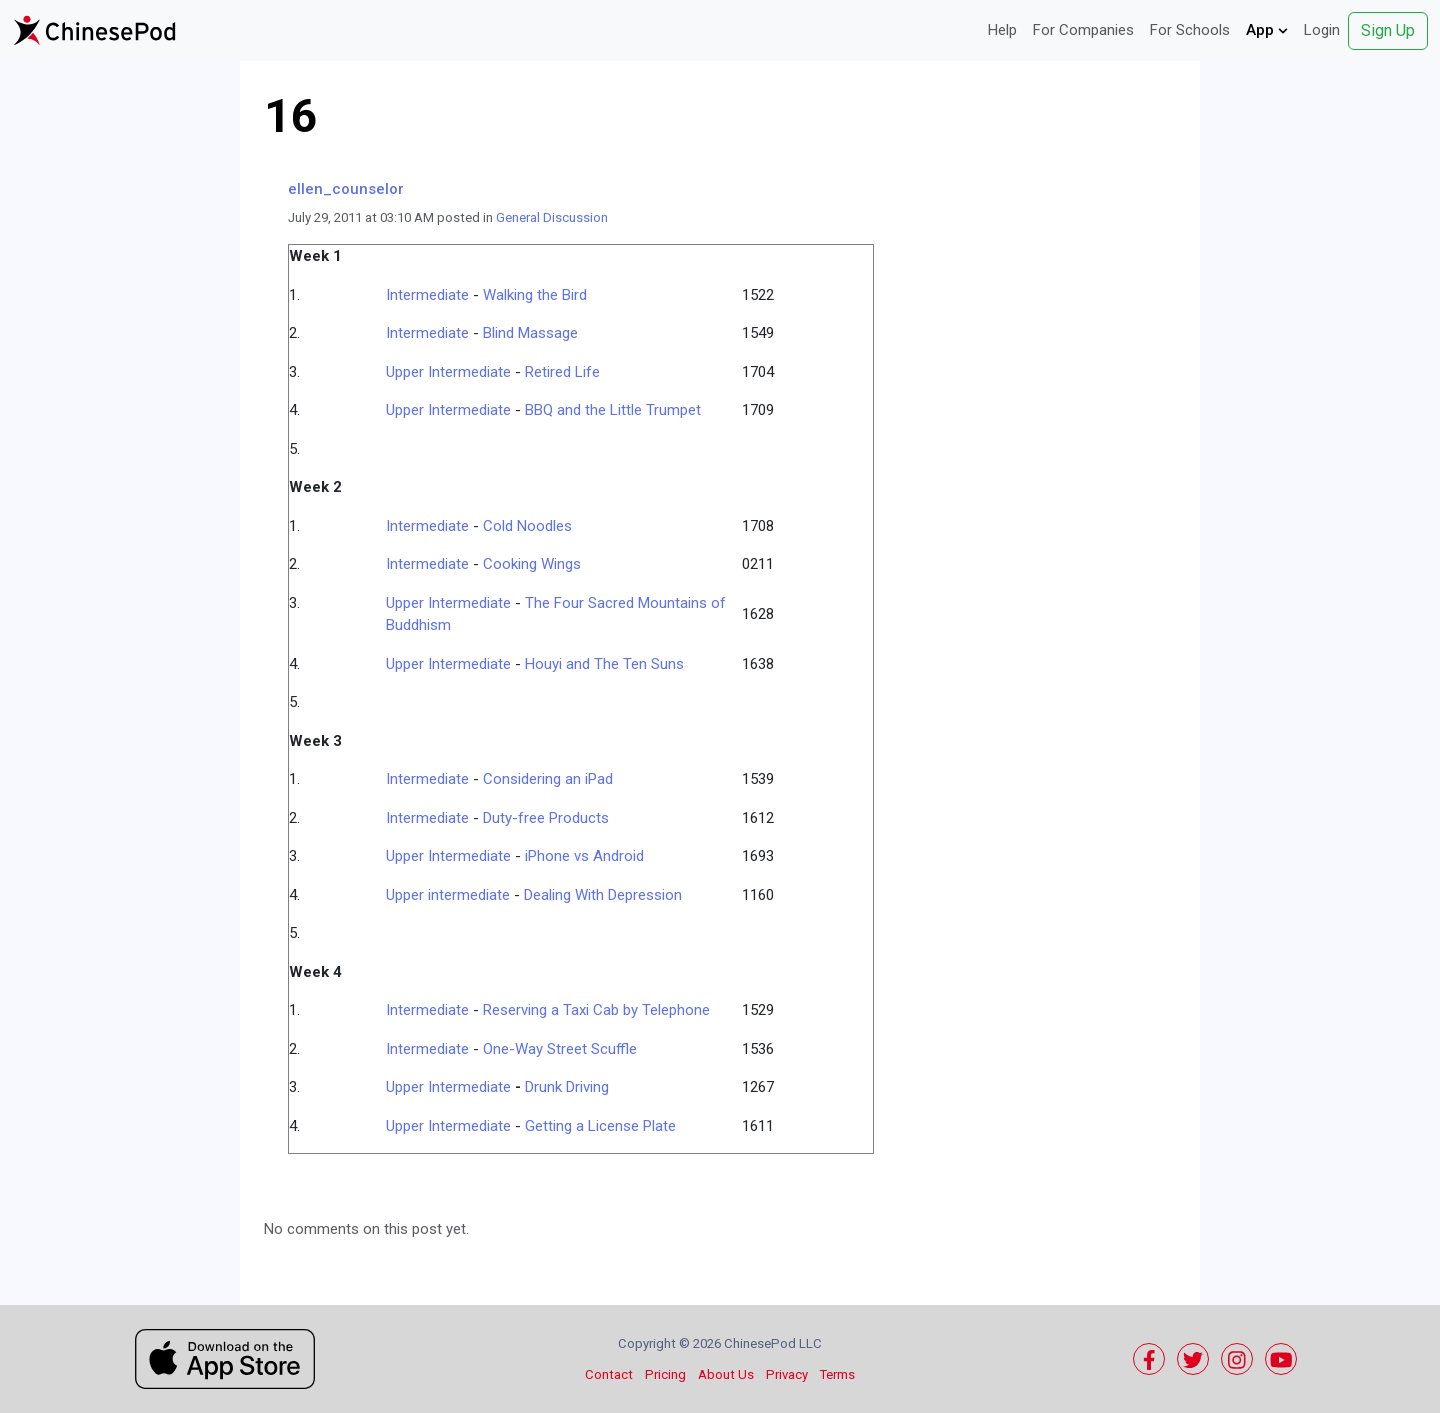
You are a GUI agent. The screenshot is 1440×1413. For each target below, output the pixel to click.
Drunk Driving (567, 1087)
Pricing (665, 1374)
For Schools (1190, 30)
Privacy (787, 1374)
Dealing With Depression (603, 895)
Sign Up (1388, 30)
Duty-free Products (546, 818)
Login (1322, 30)
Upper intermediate (448, 895)
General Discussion (552, 217)
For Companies (1083, 30)
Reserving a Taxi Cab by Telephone (596, 1010)
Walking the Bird (535, 295)
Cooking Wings (532, 564)
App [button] (1267, 30)
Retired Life (562, 372)
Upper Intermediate (448, 372)
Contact (609, 1374)
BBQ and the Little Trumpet (613, 410)
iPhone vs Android (584, 856)
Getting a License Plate (600, 1126)
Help (1002, 30)
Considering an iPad (548, 779)
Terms (837, 1374)
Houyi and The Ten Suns (604, 664)
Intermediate (427, 295)
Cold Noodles (527, 526)
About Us (726, 1374)
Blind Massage (530, 333)
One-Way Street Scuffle (560, 1049)
